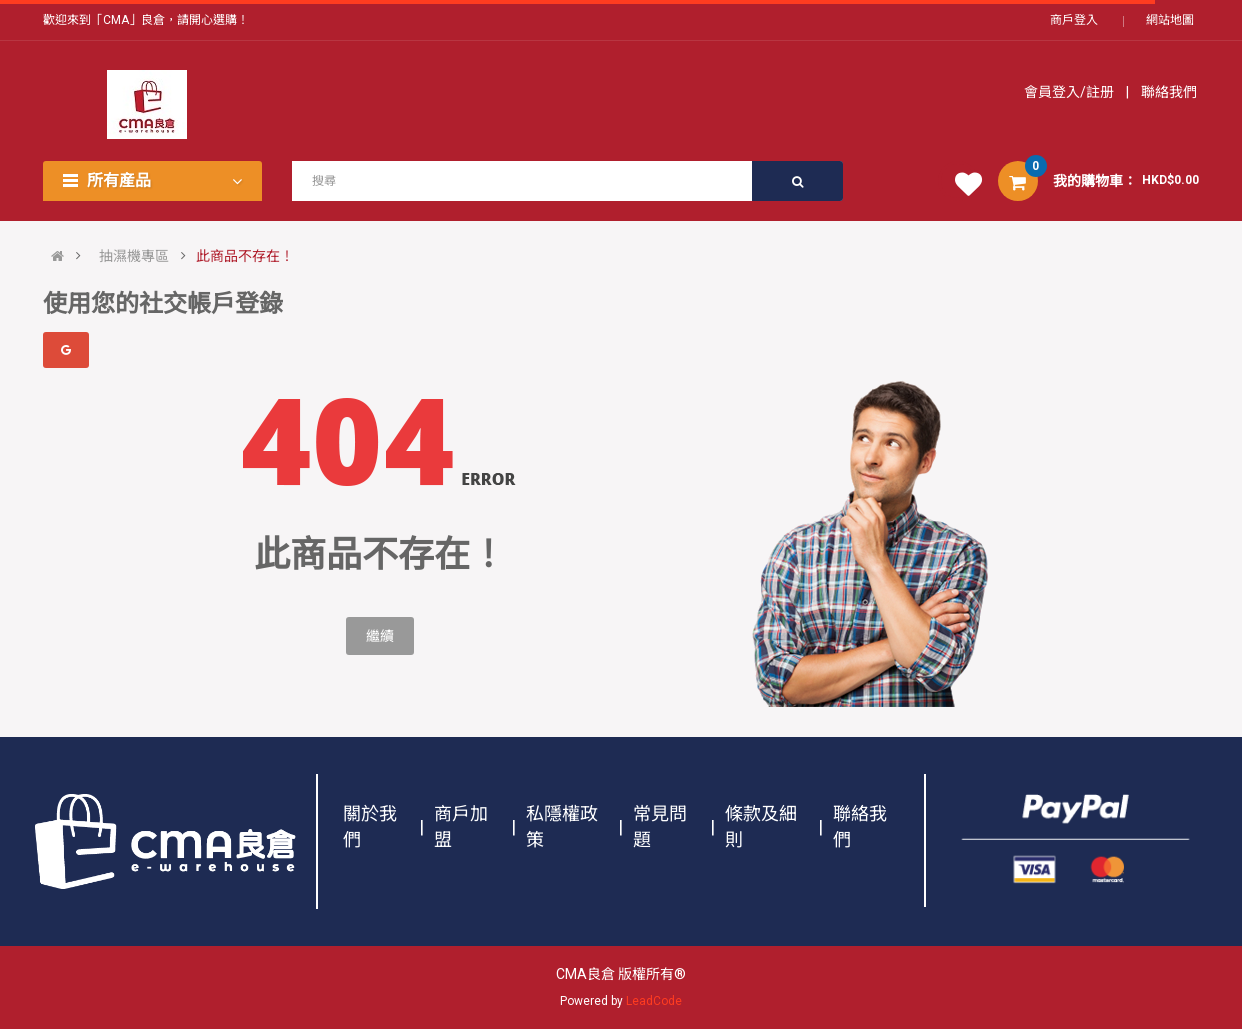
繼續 (380, 636)
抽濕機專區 (134, 256)
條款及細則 (761, 826)
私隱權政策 (562, 826)
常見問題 (660, 826)
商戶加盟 (461, 826)
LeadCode (654, 1001)
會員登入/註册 (1070, 92)
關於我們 (370, 826)
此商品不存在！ (245, 256)
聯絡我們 (1167, 92)
